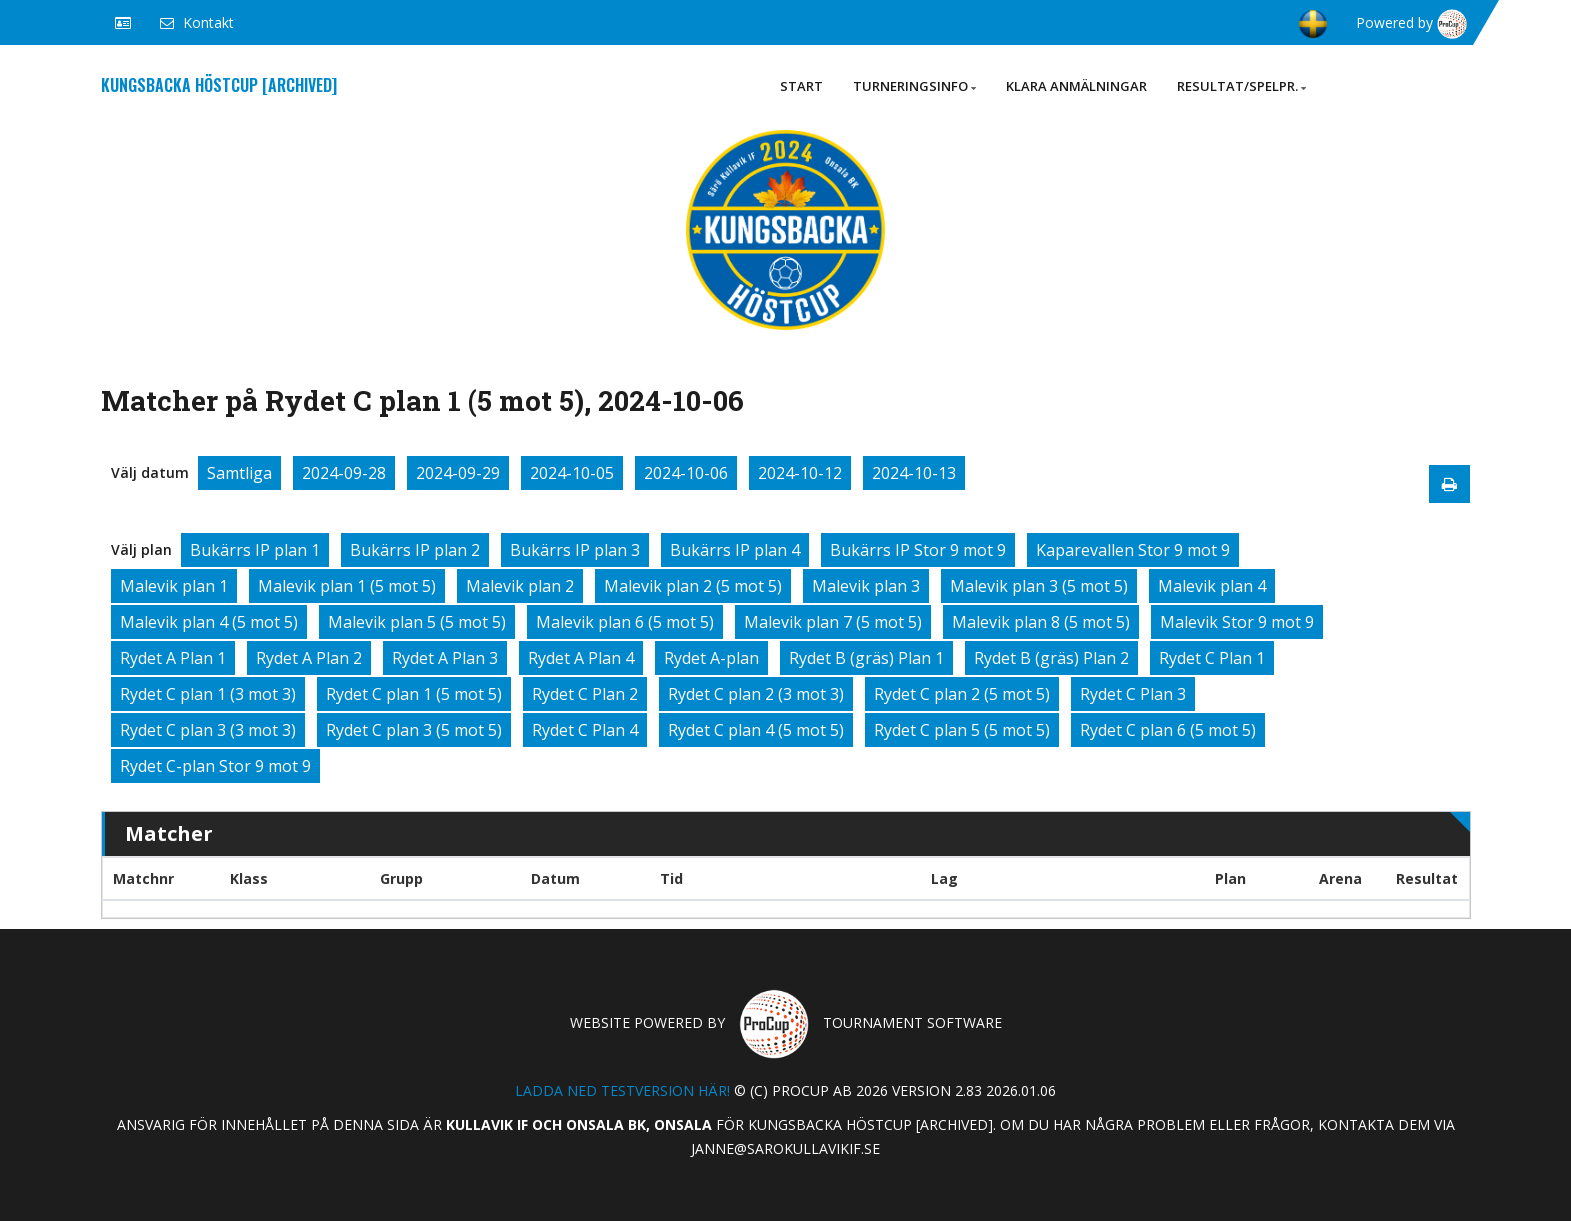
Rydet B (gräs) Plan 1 (866, 658)
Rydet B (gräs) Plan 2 (1051, 658)
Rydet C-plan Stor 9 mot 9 (215, 766)
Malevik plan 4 (1212, 586)
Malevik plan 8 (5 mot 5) (1041, 622)
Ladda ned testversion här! (622, 1090)
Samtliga (239, 473)
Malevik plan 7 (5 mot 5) (833, 622)
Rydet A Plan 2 (309, 658)
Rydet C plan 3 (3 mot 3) (208, 730)
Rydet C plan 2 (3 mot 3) (756, 694)
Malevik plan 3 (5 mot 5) (1039, 586)
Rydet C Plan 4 (585, 730)
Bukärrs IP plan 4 (735, 550)
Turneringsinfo (914, 86)
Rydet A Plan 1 (173, 658)
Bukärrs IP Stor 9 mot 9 (918, 550)
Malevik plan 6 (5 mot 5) (625, 622)
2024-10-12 (800, 473)
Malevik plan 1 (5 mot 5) (347, 586)
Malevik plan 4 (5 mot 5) (209, 622)
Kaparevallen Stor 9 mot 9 (1133, 550)
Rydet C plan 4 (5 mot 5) (756, 730)
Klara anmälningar (1076, 86)
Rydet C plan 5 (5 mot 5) (962, 730)
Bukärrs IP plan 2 (415, 550)
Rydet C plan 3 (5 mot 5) (414, 730)
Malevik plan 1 (174, 586)
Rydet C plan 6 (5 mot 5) (1168, 730)
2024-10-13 (914, 473)
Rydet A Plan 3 (445, 658)
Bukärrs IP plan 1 (255, 550)
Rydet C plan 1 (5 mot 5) (414, 694)
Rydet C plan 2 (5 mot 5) (962, 694)
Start (801, 86)
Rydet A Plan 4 (581, 658)
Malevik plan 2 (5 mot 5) (693, 586)
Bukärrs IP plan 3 (575, 550)
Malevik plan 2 (520, 586)
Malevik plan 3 (866, 586)
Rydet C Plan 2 (585, 694)
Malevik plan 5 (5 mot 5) (417, 622)
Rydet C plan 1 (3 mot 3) (208, 694)
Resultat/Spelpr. (1241, 86)
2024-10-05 (572, 473)
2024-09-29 (458, 473)
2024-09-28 (344, 473)
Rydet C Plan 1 (1212, 658)
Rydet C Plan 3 (1133, 694)
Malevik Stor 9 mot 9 (1237, 622)
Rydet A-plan (711, 658)
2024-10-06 (686, 473)
